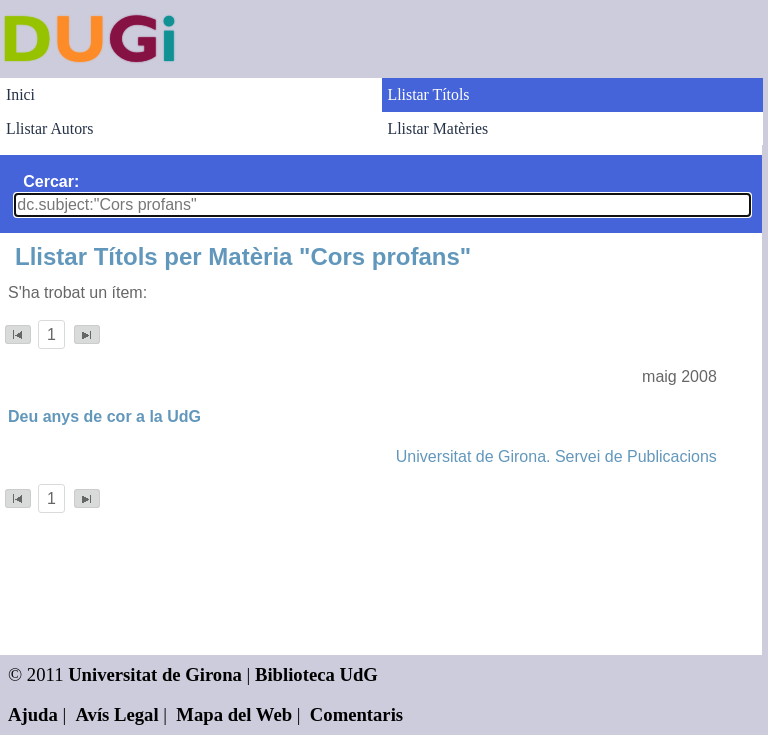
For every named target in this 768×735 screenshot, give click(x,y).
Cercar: (51, 181)
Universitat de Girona (155, 674)
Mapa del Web (234, 714)
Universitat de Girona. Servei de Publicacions (556, 456)
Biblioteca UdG (316, 674)
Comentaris (356, 714)
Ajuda (33, 714)
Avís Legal (117, 714)
